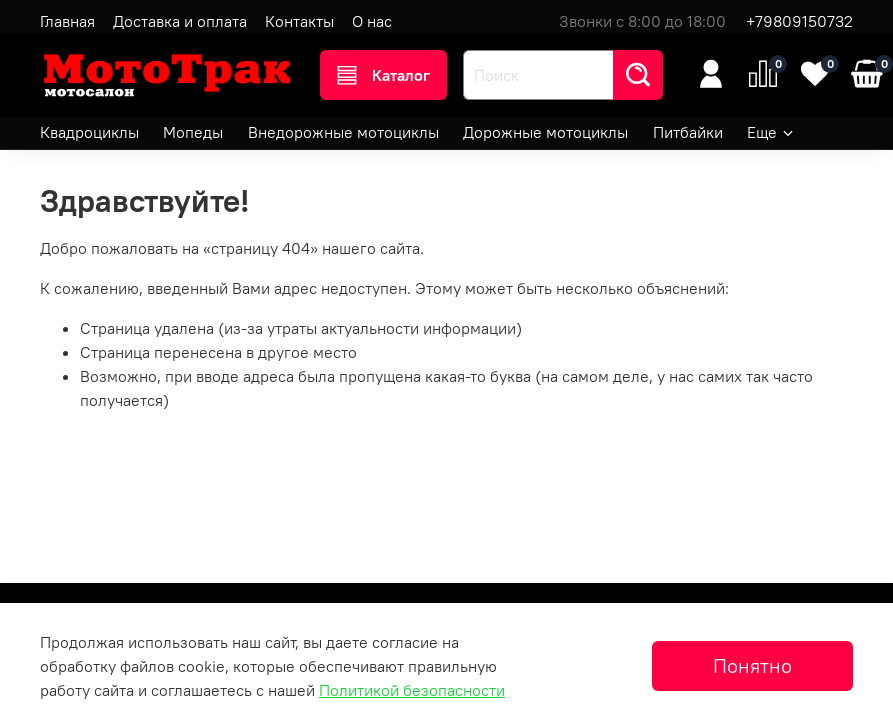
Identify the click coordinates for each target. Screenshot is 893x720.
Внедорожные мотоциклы (343, 132)
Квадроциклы (89, 132)
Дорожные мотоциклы (545, 132)
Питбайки (688, 132)
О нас (372, 21)
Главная (67, 21)
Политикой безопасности (412, 690)
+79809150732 (799, 21)
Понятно (752, 665)
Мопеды (193, 132)
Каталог (383, 75)
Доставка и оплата (180, 21)
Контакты (299, 21)
